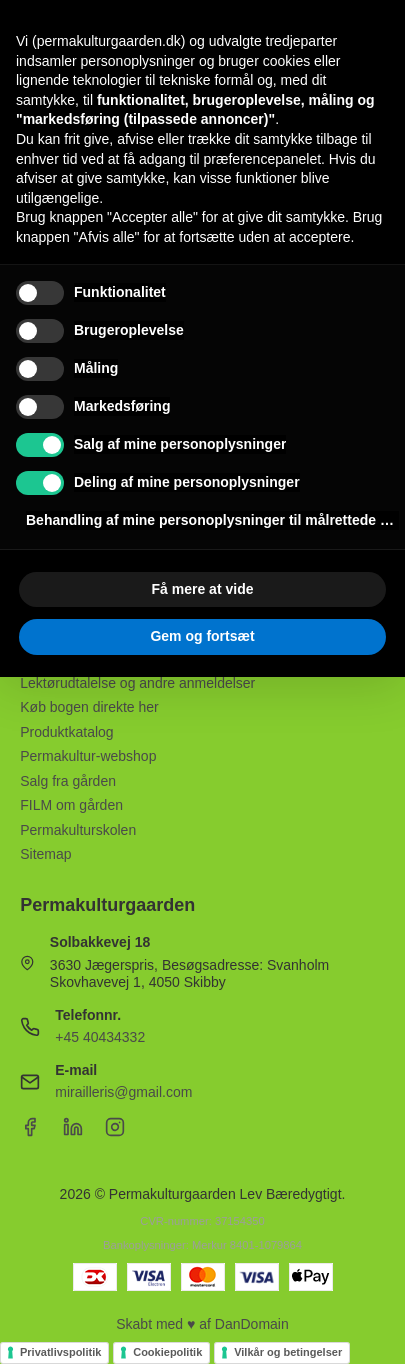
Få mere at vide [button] (203, 589)
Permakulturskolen (78, 830)
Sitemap (45, 854)
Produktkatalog (66, 732)
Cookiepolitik (167, 1352)
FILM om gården (71, 805)
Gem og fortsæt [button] (202, 636)
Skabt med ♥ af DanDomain (202, 1324)
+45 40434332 (100, 1037)
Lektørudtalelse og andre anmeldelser (137, 683)
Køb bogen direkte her (89, 707)
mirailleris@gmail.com (123, 1092)
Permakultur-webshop (88, 756)
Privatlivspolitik (60, 1352)
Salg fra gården (68, 781)
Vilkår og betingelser (288, 1352)
